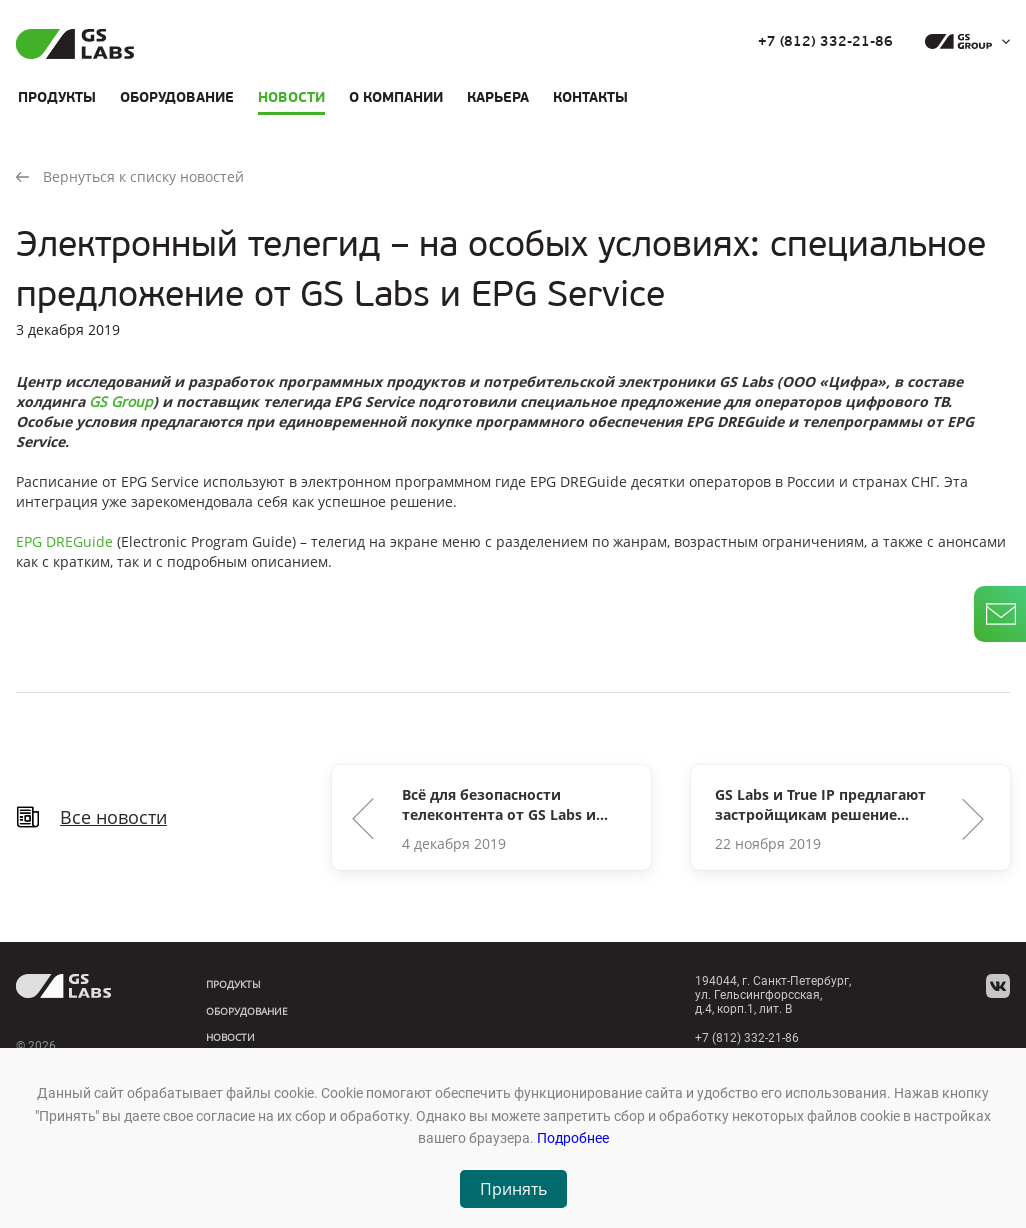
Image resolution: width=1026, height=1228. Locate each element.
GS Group (121, 401)
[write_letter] (1000, 614)
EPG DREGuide (64, 541)
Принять (513, 1189)
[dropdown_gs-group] (962, 42)
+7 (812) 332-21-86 (825, 42)
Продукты (57, 97)
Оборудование (177, 97)
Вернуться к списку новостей (130, 176)
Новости (291, 97)
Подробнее (573, 1138)
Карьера (498, 97)
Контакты (590, 97)
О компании (396, 97)
